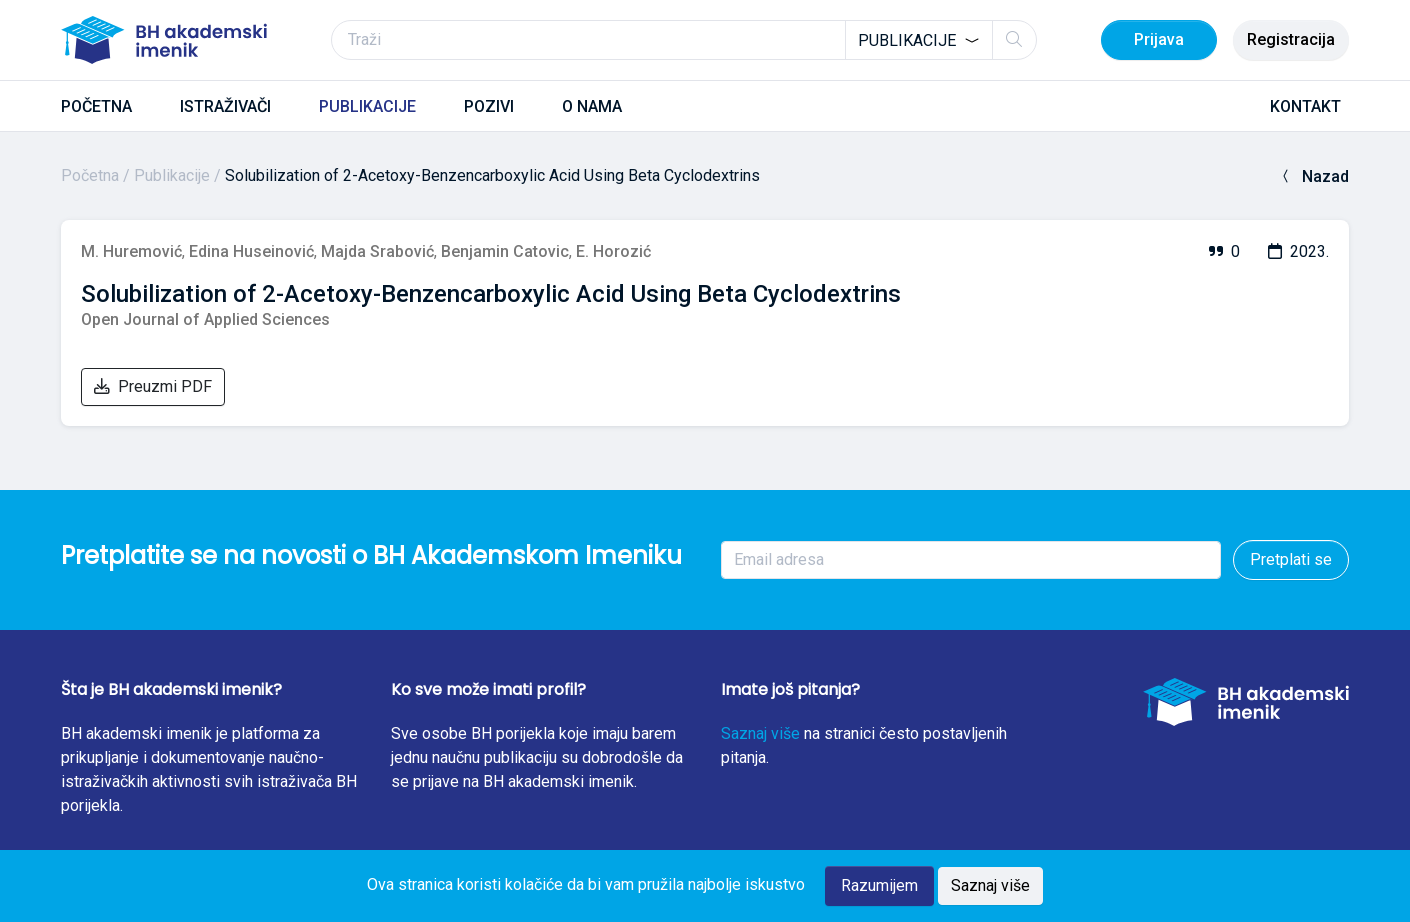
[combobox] (919, 40)
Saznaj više (760, 733)
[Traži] (684, 40)
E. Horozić (613, 251)
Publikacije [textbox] (907, 40)
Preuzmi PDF (153, 386)
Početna (90, 175)
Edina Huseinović (251, 251)
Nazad (1313, 176)
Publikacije (172, 175)
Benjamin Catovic (505, 251)
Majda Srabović (377, 251)
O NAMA (592, 106)
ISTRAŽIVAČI (225, 106)
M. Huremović (131, 251)
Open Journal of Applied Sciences (205, 319)
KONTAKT (1305, 106)
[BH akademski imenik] (164, 40)
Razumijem (879, 885)
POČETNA (96, 106)
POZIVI (489, 106)
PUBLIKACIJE (367, 106)
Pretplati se (1291, 559)
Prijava (1159, 39)
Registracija (1291, 39)
